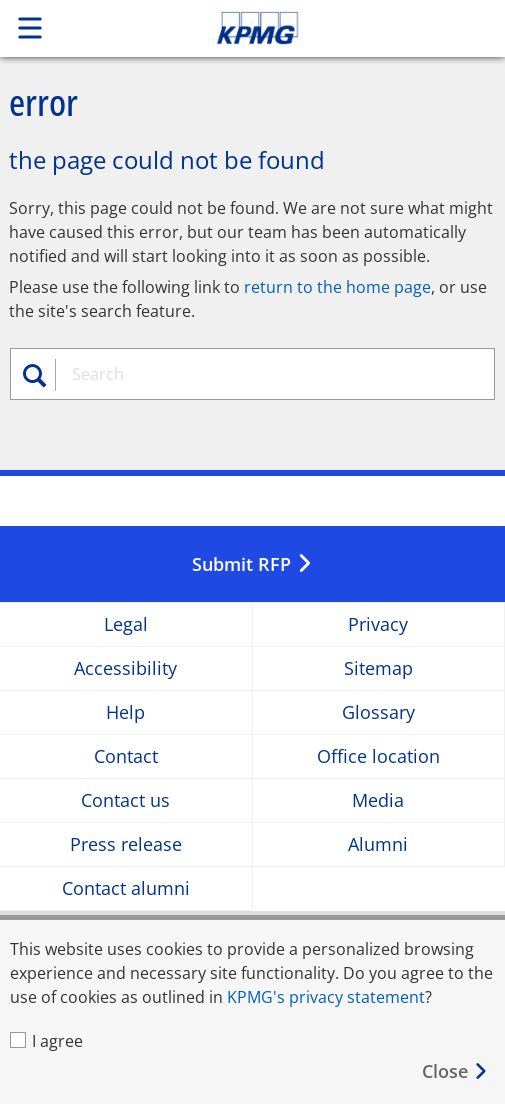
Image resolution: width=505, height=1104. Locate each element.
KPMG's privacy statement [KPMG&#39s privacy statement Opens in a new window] (326, 997)
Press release (126, 844)
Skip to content (305, 28)
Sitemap (378, 668)
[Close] (455, 1071)
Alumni (378, 844)
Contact (126, 756)
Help (125, 712)
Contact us (125, 800)
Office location (378, 756)
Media (378, 800)
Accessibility (125, 668)
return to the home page (337, 287)
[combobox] (261, 374)
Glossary (378, 712)
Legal (126, 624)
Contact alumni (126, 888)
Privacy (378, 624)
